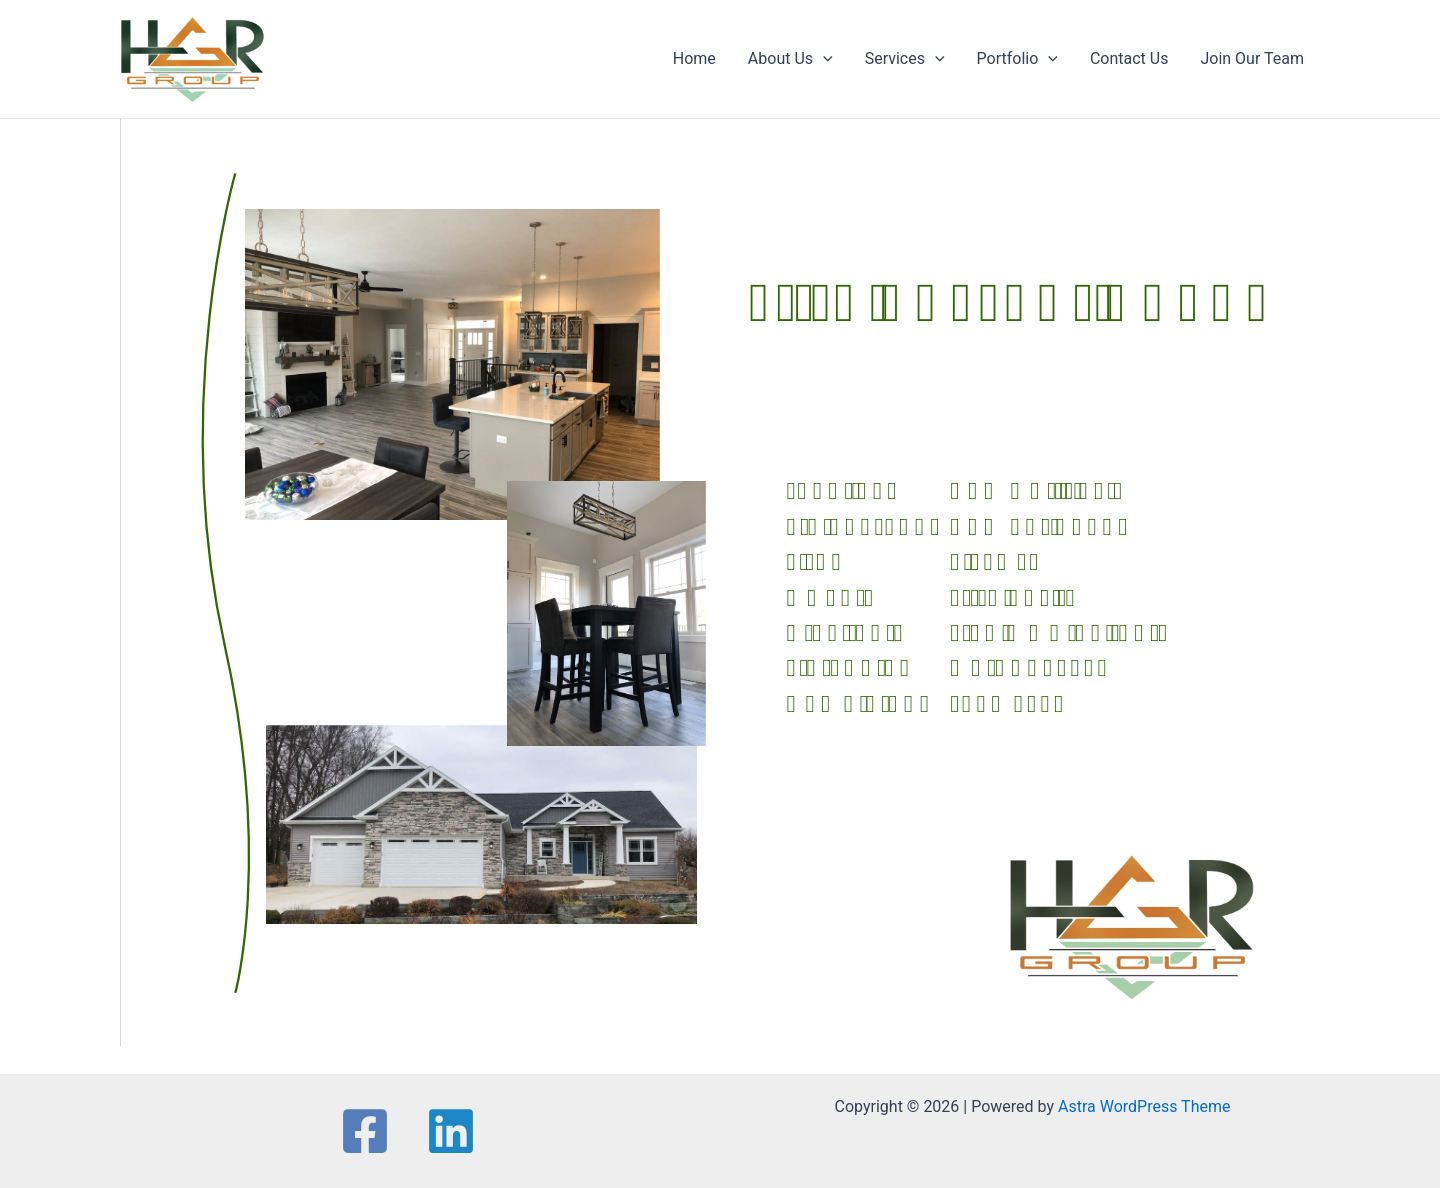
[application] (823, 59)
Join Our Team (1252, 58)
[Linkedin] (451, 1131)
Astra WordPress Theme (1144, 1106)
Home (694, 58)
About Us (790, 59)
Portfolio (1017, 59)
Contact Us (1129, 58)
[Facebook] (365, 1131)
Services (905, 59)
